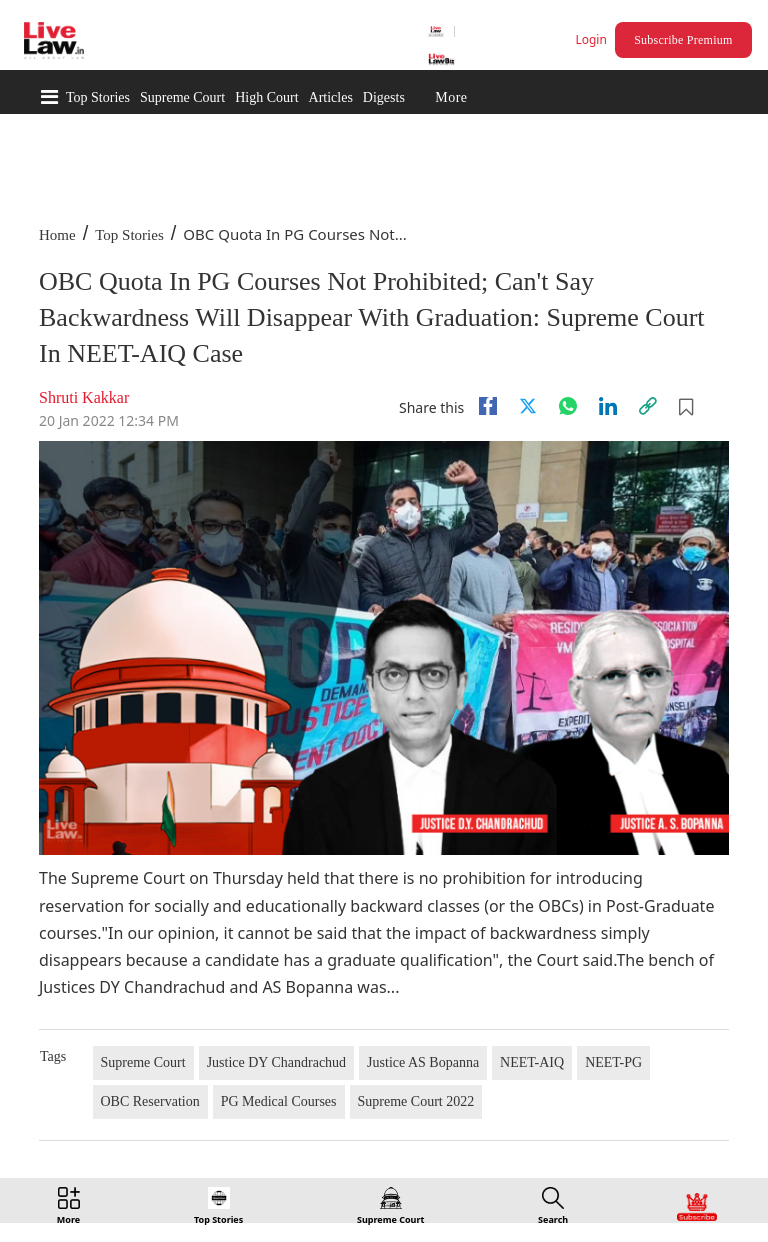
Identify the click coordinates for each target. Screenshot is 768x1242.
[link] (648, 406)
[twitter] (528, 406)
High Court (266, 97)
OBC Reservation (150, 1101)
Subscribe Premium (683, 40)
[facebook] (488, 406)
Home (57, 235)
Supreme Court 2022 (416, 1101)
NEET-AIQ (532, 1062)
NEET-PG (613, 1062)
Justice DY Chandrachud (276, 1062)
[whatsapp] (568, 406)
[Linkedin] (608, 406)
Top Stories (98, 97)
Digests (384, 97)
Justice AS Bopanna (423, 1062)
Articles (331, 97)
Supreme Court (182, 97)
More (451, 97)
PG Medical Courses (279, 1101)
